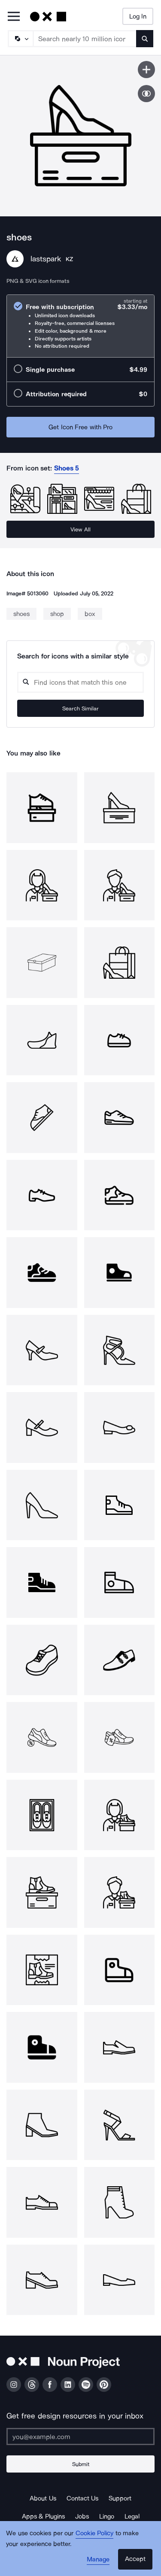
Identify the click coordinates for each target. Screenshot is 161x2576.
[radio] (80, 326)
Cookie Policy (95, 2533)
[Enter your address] (80, 2436)
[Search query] (80, 682)
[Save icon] (146, 69)
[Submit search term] (144, 38)
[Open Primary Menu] (14, 17)
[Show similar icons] (146, 93)
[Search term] (85, 38)
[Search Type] (20, 38)
